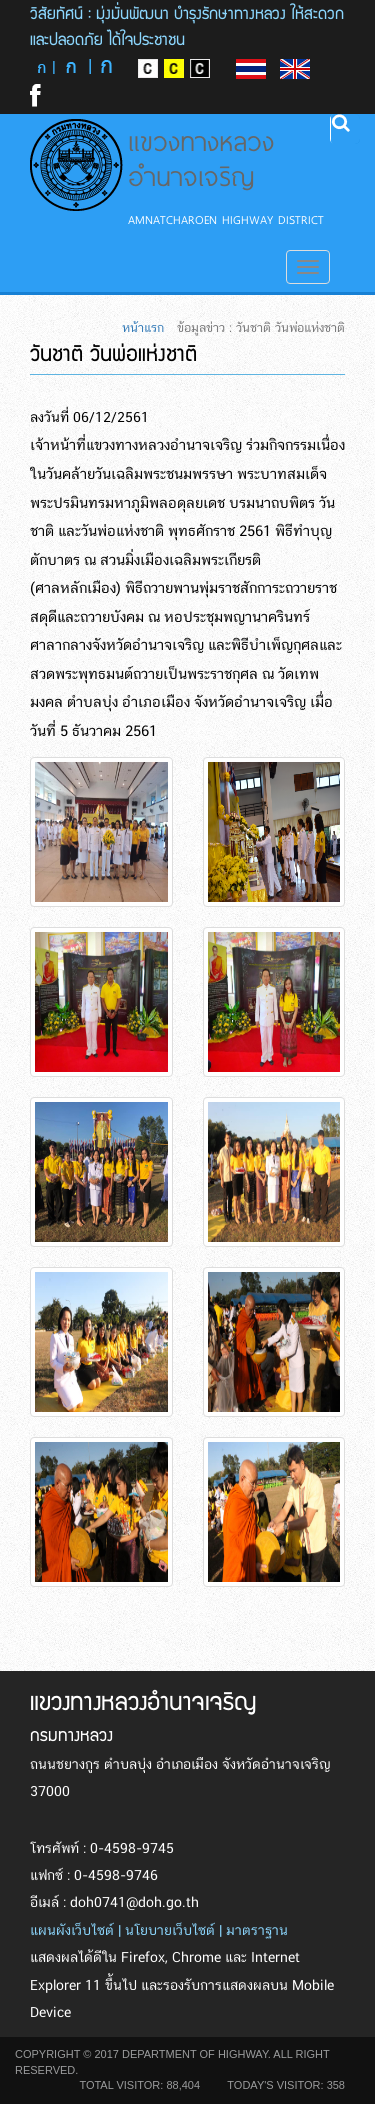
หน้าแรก (143, 328)
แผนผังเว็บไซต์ (72, 1931)
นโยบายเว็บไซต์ (170, 1931)
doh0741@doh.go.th (134, 1903)
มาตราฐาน (257, 1931)
